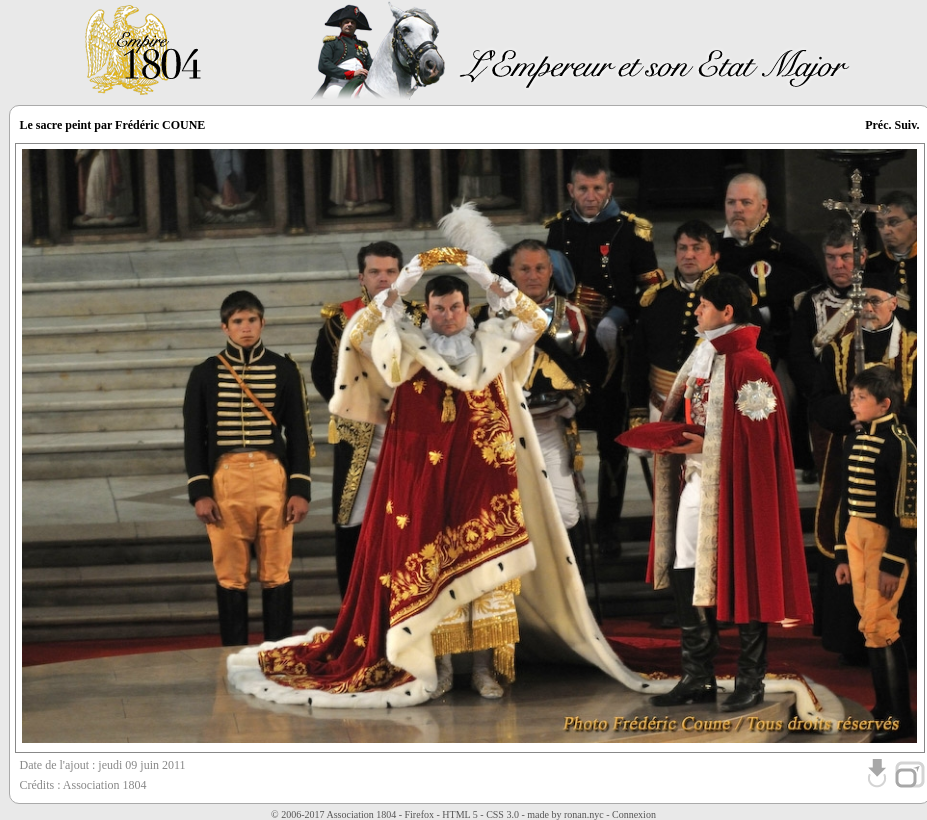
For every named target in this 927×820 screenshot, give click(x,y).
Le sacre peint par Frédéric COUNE (113, 125)
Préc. (878, 125)
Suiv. (906, 125)
